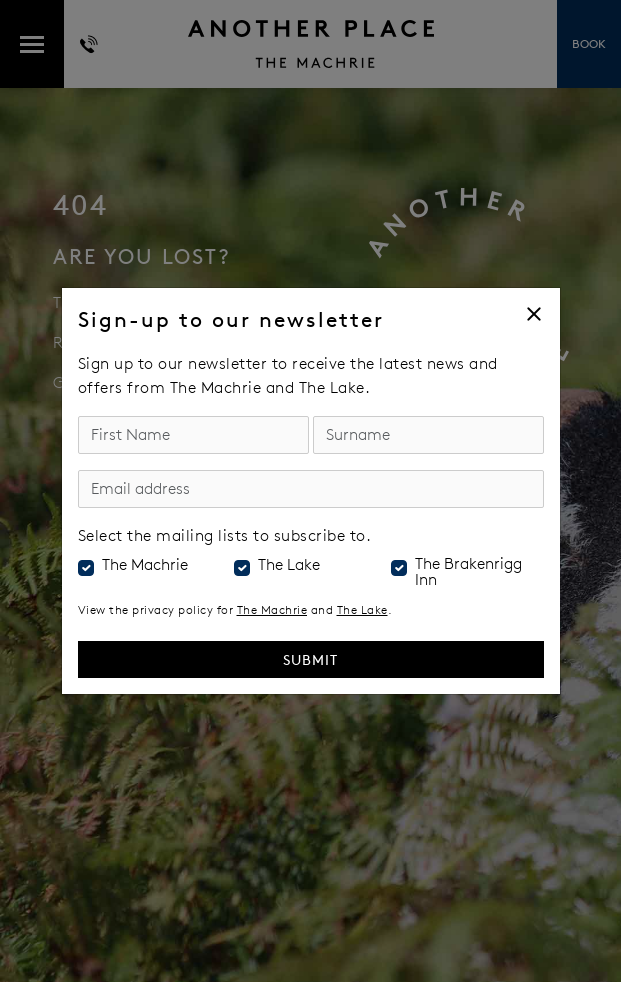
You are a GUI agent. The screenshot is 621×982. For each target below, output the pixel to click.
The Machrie (145, 565)
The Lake (289, 565)
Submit (310, 659)
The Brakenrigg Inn (468, 572)
